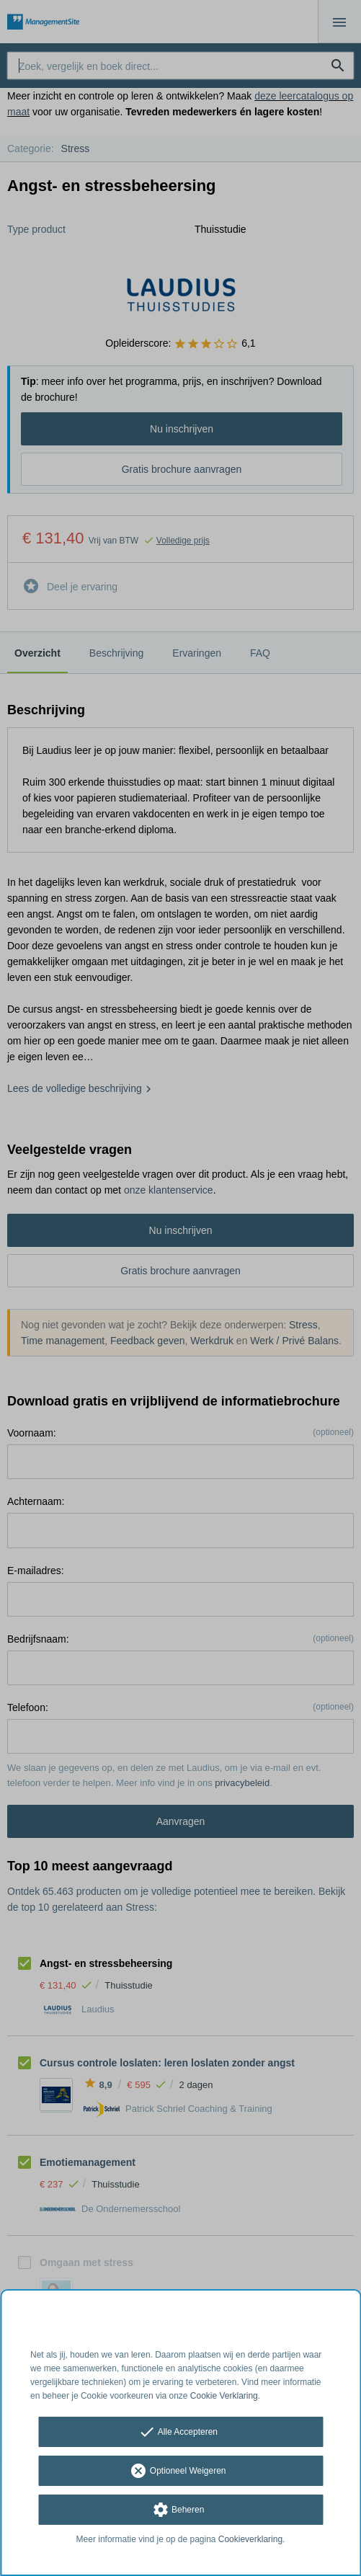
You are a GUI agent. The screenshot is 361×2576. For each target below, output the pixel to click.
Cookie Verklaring (224, 2396)
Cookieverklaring (250, 2539)
